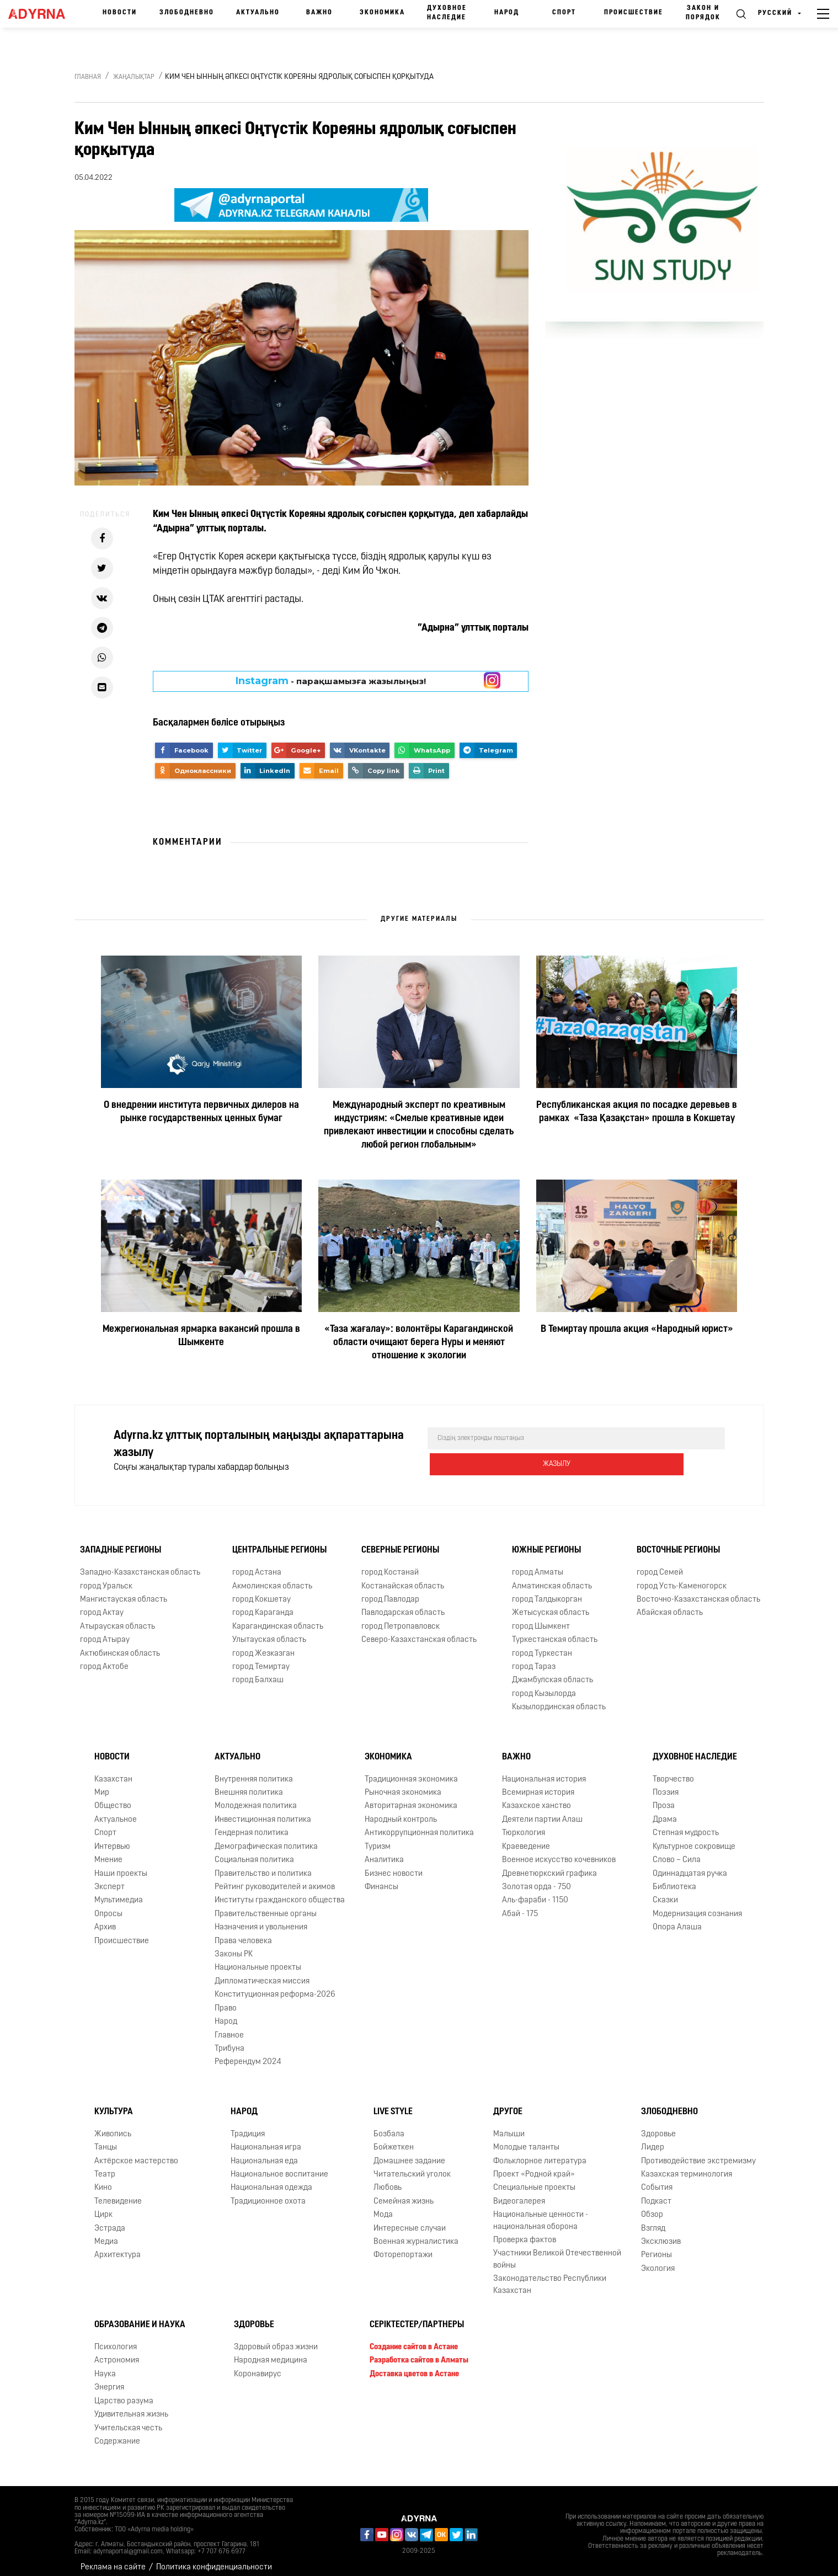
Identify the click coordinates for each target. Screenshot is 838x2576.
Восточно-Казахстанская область (698, 1591)
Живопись (112, 2125)
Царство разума (123, 2392)
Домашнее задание (409, 2152)
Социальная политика (254, 1851)
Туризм (378, 1838)
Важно (319, 12)
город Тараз (534, 1658)
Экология (658, 2260)
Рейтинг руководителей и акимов (275, 1878)
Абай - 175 (520, 1905)
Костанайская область (402, 1578)
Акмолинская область (272, 1578)
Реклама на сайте (113, 2558)
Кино (103, 2179)
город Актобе (104, 1658)
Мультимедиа (118, 1891)
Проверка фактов (524, 2231)
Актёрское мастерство (136, 2152)
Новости (120, 12)
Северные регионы (400, 1541)
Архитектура (117, 2247)
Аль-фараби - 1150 (535, 1891)
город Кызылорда (544, 1685)
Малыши (509, 2125)
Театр (104, 2166)
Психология (115, 2338)
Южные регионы (546, 1541)
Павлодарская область (403, 1604)
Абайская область (670, 1604)
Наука (105, 2365)
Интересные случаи (409, 2220)
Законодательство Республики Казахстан (549, 2276)
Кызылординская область (559, 1698)
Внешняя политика (249, 1784)
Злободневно (186, 12)
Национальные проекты (258, 1959)
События (656, 2179)
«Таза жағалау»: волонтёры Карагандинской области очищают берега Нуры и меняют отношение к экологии (418, 1342)
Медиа (106, 2233)
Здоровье (658, 2125)
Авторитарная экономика (411, 1797)
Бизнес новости (394, 1865)
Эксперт (109, 1878)
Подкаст (656, 2193)
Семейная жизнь (403, 2193)
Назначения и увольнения (261, 1918)
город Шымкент (541, 1618)
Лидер (652, 2139)
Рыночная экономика (403, 1784)
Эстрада (109, 2220)
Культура (113, 2103)
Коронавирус (257, 2365)
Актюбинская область (120, 1645)
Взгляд (653, 2220)
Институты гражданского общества (280, 1891)
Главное (229, 2027)
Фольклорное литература (539, 2152)
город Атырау (105, 1631)
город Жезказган (263, 1645)
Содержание (117, 2433)
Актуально (258, 12)
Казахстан (113, 1771)
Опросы (108, 1905)
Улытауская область (269, 1631)
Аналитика (384, 1851)
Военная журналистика (415, 2233)
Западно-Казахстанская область (140, 1564)
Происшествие (633, 12)
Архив (105, 1918)
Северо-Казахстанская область (419, 1631)
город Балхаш (258, 1672)
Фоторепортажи (403, 2247)
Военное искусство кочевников (559, 1851)
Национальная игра (266, 2139)
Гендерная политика (252, 1824)
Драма (665, 1811)
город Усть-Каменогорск (682, 1578)
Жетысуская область (550, 1604)
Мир (101, 1784)
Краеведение (526, 1838)
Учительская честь (128, 2419)
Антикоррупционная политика (419, 1824)
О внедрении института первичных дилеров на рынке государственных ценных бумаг (201, 1112)
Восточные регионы (678, 1541)
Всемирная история (538, 1784)
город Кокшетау (261, 1591)
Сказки (665, 1891)
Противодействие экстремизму (698, 2152)
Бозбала (388, 2125)
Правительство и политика (263, 1865)
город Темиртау (261, 1658)
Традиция (248, 2125)
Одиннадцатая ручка (690, 1865)
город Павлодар (390, 1591)
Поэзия (666, 1784)
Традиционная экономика (411, 1771)
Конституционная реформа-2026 (275, 1986)
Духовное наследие (447, 13)
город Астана (256, 1564)
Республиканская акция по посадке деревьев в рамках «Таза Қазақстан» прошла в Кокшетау (636, 1112)
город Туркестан (542, 1645)
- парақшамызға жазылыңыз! (331, 681)
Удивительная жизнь (131, 2406)
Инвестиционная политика (263, 1811)
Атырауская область (117, 1618)
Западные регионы (120, 1541)
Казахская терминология (686, 2166)
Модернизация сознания (697, 1905)
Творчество (673, 1771)
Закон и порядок (703, 13)
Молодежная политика (256, 1797)
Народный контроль (401, 1811)
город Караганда (262, 1604)
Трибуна (229, 2040)
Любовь (387, 2179)
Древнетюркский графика (549, 1865)
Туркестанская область (554, 1631)
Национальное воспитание (279, 2166)
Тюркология (523, 1824)
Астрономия (116, 2352)
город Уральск (106, 1578)
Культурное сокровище (694, 1838)
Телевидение (118, 2193)
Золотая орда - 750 (536, 1878)
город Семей (660, 1564)
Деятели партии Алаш (542, 1811)
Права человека (243, 1932)
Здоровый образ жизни (276, 2338)
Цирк (103, 2206)
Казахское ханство (536, 1797)
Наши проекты (120, 1865)
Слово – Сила (677, 1851)
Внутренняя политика (254, 1771)
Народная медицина (270, 2352)
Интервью (112, 1838)
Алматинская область (552, 1578)
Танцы (105, 2139)
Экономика (382, 12)
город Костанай (390, 1564)
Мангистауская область (123, 1591)
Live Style (393, 2103)
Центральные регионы (279, 1541)
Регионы (656, 2247)
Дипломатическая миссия (262, 1973)
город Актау (102, 1604)
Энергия (109, 2379)
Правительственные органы (266, 1905)
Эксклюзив (661, 2233)
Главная (87, 77)
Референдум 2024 (248, 2053)
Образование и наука (139, 2316)
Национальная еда (264, 2152)
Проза (664, 1797)
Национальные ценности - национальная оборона (540, 2212)
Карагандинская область (277, 1618)
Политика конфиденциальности (214, 2558)
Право (226, 2000)
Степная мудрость (686, 1824)
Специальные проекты (534, 2179)
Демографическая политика (266, 1838)
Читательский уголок (412, 2166)
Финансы (381, 1878)
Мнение (108, 1851)
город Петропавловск (400, 1618)
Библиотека (674, 1878)
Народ (506, 12)
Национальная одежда (271, 2179)
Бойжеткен (393, 2139)
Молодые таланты (526, 2139)
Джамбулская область (552, 1672)
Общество (112, 1797)
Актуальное (115, 1811)
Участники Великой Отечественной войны (557, 2251)
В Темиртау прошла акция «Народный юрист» (637, 1329)
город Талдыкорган (547, 1591)
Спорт (564, 12)
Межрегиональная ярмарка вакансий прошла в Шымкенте (201, 1336)
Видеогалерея (519, 2193)
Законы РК (234, 1946)
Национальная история (544, 1771)
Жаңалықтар (133, 77)
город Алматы (537, 1564)
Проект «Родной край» (534, 2166)
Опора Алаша (677, 1918)
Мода (383, 2206)
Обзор (652, 2206)
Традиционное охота (268, 2193)
